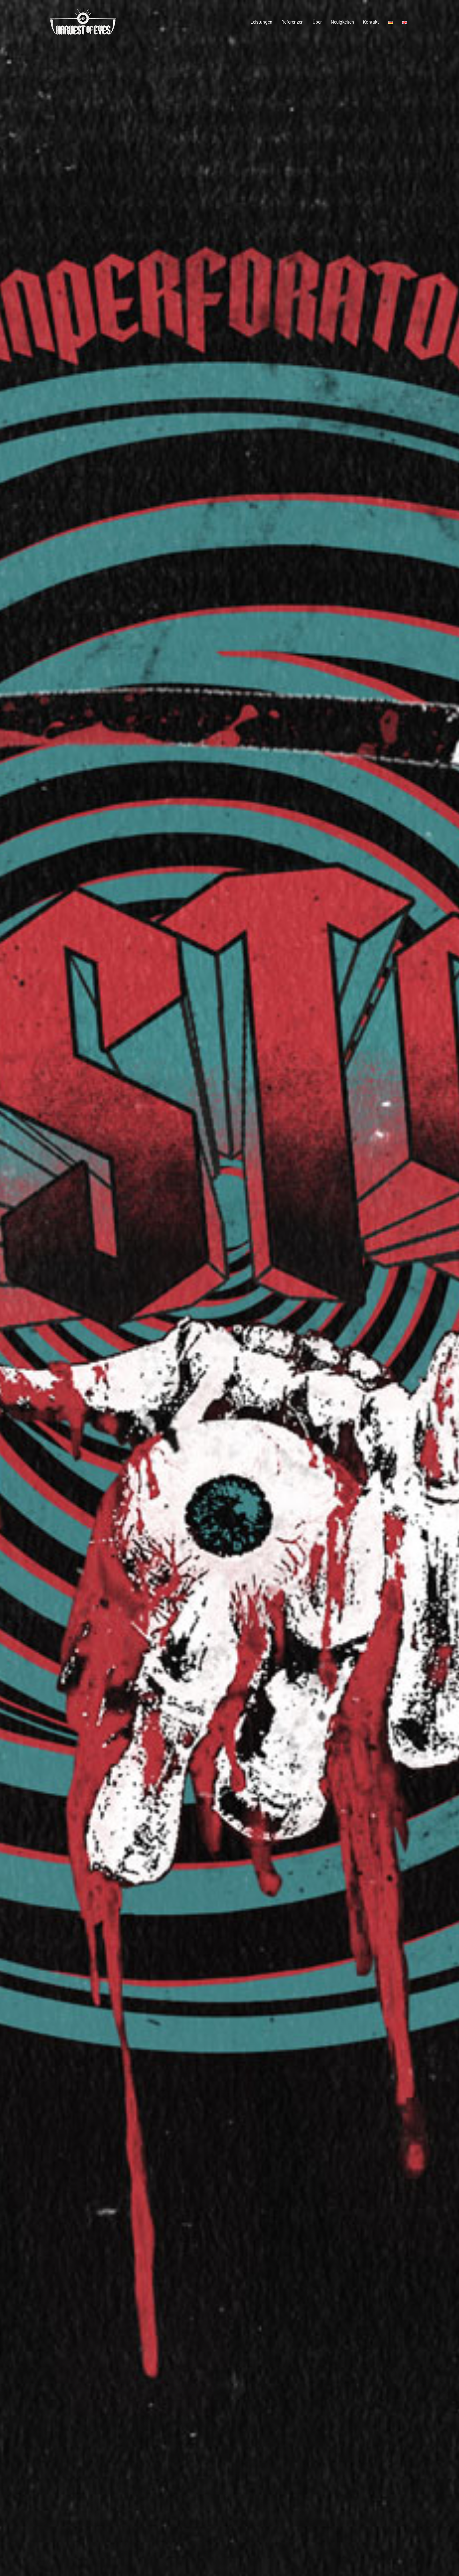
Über (317, 22)
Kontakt (371, 22)
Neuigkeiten (342, 22)
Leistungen (261, 22)
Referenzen (292, 22)
